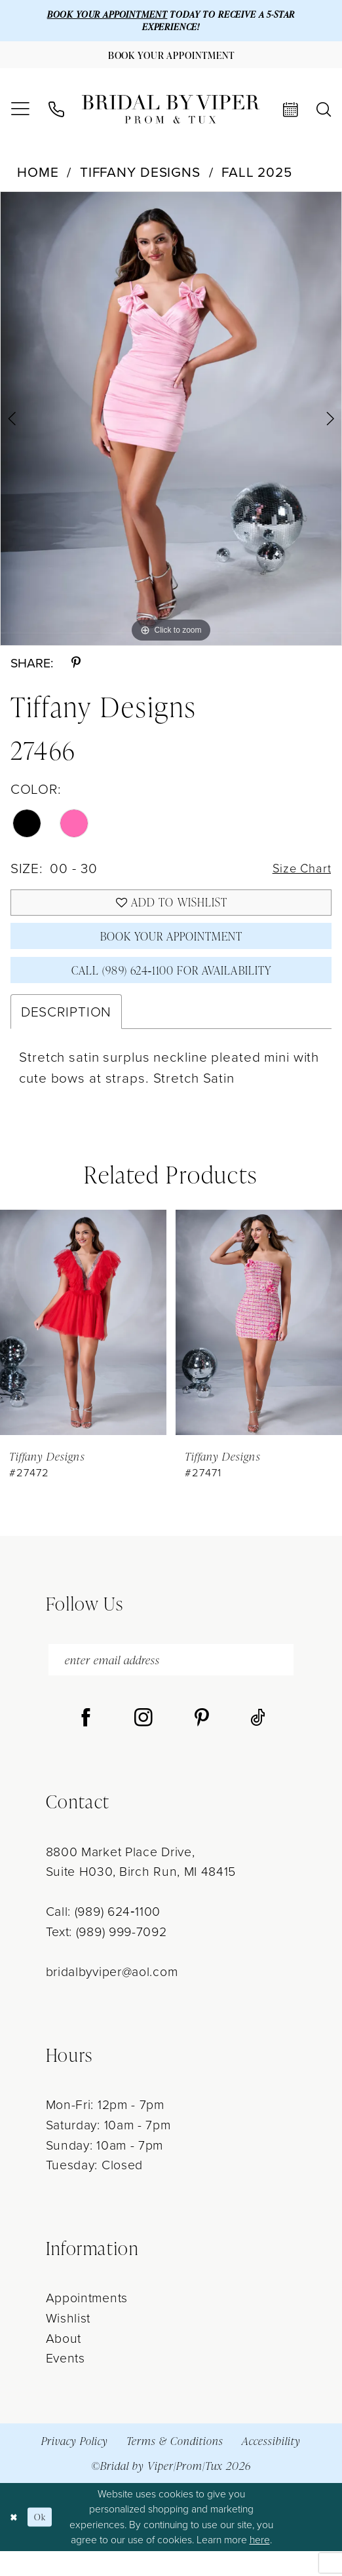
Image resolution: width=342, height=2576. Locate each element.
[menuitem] (20, 116)
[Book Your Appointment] (171, 60)
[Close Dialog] (15, 2541)
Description (66, 1032)
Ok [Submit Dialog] (44, 2542)
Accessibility (271, 2465)
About (63, 2363)
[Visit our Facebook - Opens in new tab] (86, 1744)
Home (38, 178)
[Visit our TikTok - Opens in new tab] (258, 1744)
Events (65, 2383)
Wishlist (68, 2343)
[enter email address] (170, 1682)
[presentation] (83, 1343)
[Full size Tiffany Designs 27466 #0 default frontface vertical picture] (171, 425)
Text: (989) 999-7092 (106, 1956)
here (260, 2564)
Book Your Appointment (171, 951)
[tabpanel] (171, 425)
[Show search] (324, 116)
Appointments (87, 2323)
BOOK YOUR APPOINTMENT (99, 15)
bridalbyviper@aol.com (112, 1997)
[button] (20, 116)
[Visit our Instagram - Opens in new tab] (143, 1744)
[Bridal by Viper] (171, 116)
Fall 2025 (256, 178)
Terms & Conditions (174, 2465)
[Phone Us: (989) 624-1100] (56, 116)
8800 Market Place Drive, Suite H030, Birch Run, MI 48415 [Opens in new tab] (141, 1887)
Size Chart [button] (298, 875)
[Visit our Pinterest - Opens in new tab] (202, 1744)
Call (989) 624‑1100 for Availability (171, 989)
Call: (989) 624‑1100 (103, 1937)
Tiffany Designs (140, 178)
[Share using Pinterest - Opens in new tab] (76, 670)
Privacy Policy (74, 2465)
